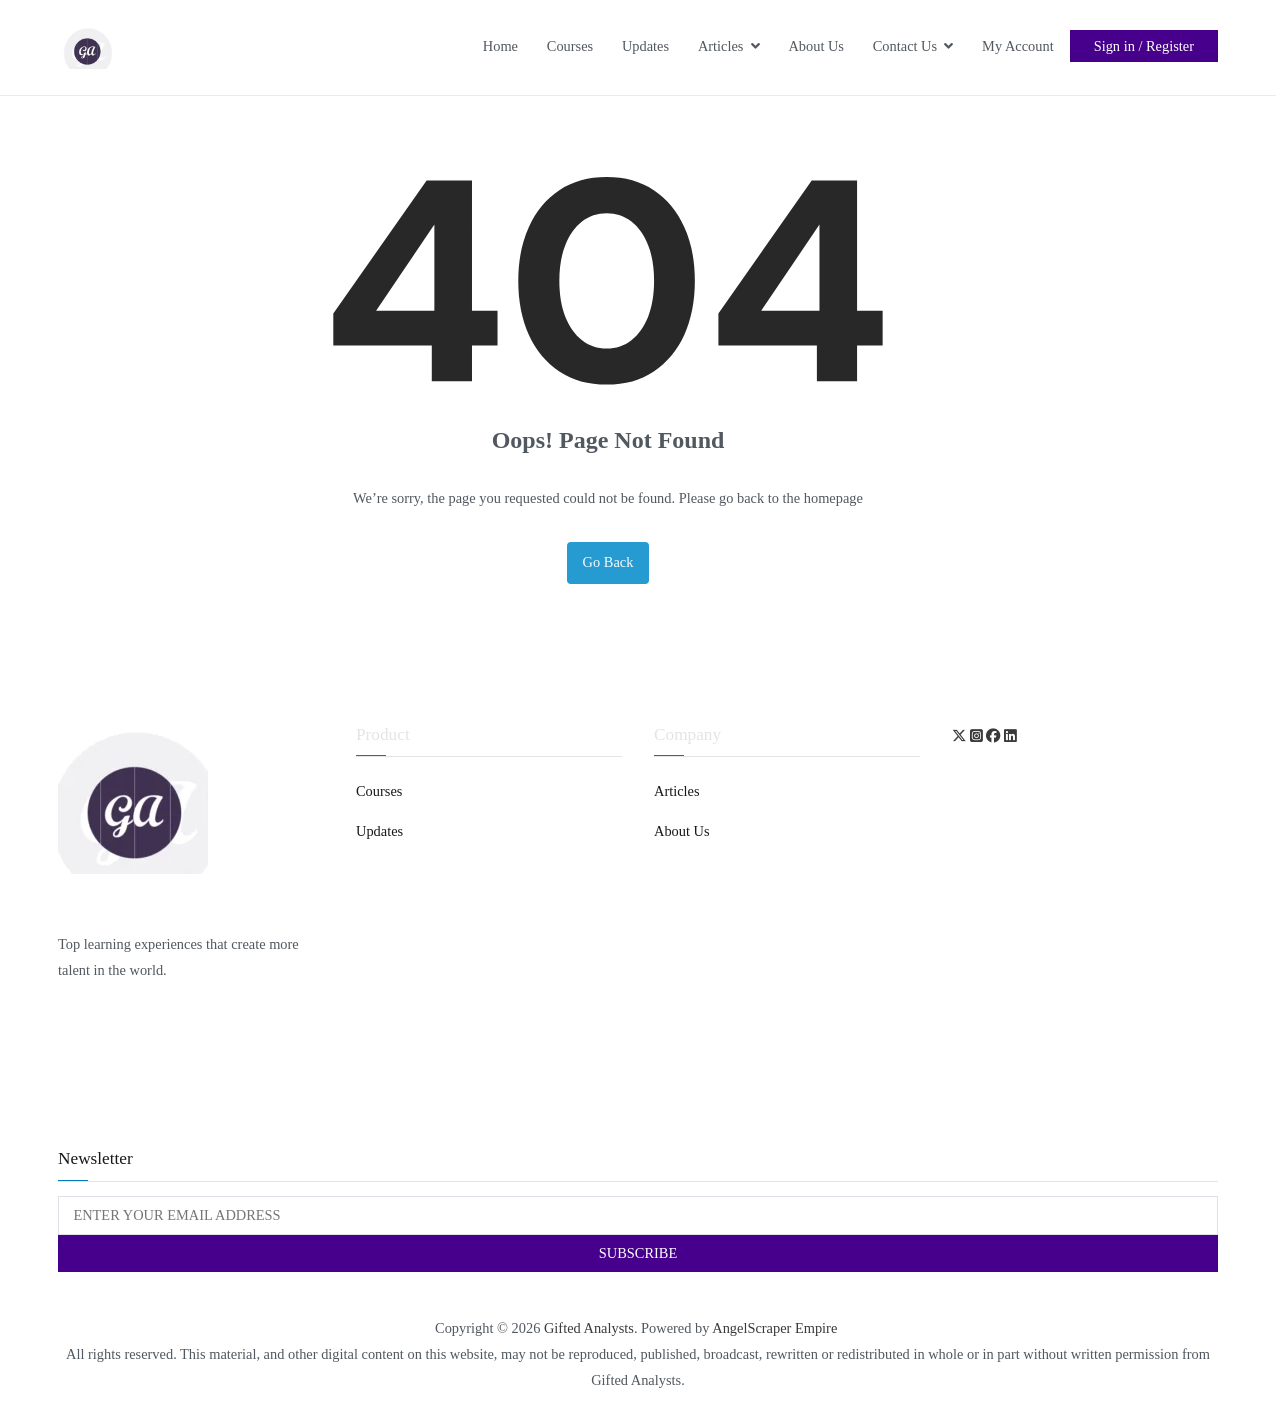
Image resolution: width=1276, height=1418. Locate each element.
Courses (570, 46)
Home (500, 46)
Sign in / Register (1144, 46)
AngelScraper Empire (776, 1328)
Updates (645, 46)
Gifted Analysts (589, 1328)
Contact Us (905, 46)
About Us (816, 46)
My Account (1018, 46)
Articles (721, 46)
